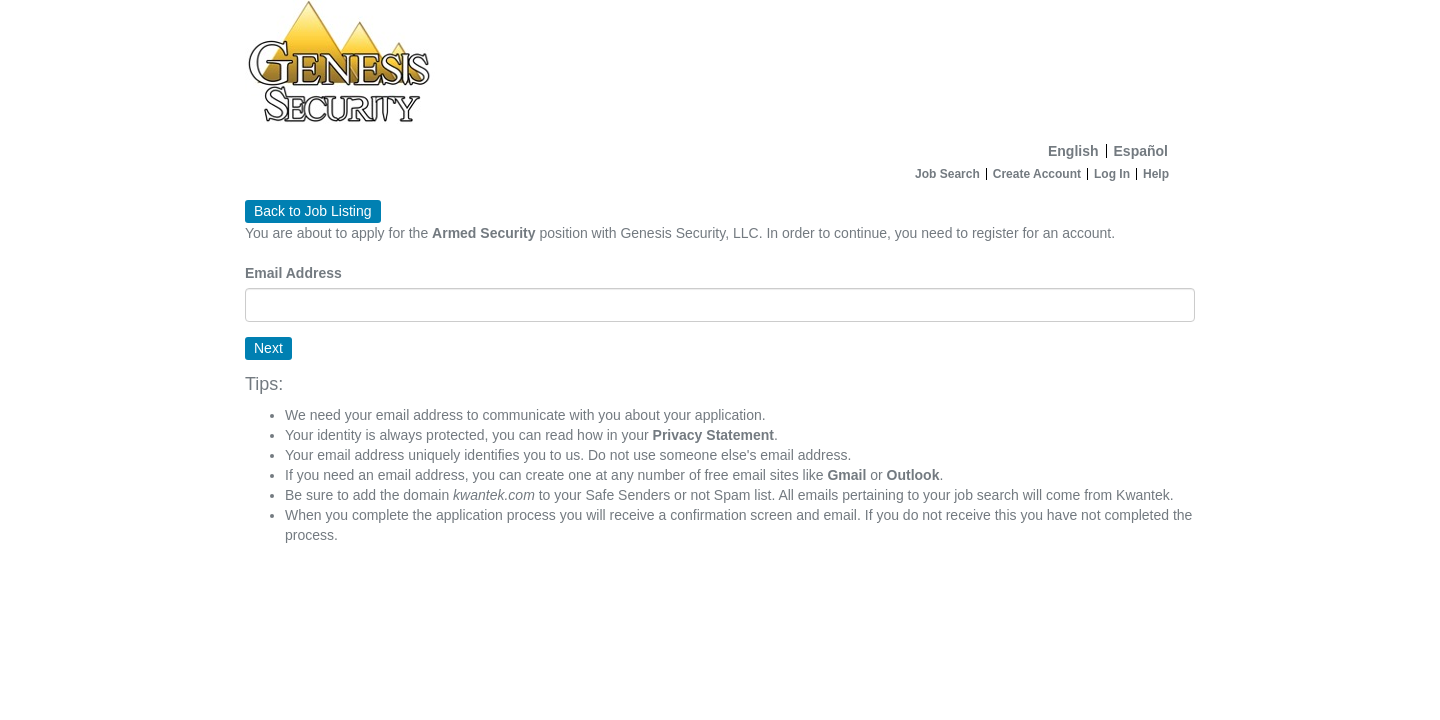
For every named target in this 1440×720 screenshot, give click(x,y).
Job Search (947, 174)
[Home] (720, 67)
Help (1156, 174)
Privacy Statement (713, 435)
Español (1141, 151)
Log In (1112, 174)
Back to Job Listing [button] (313, 211)
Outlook (913, 475)
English (1073, 151)
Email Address (293, 273)
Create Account (1037, 174)
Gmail (846, 475)
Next (268, 348)
